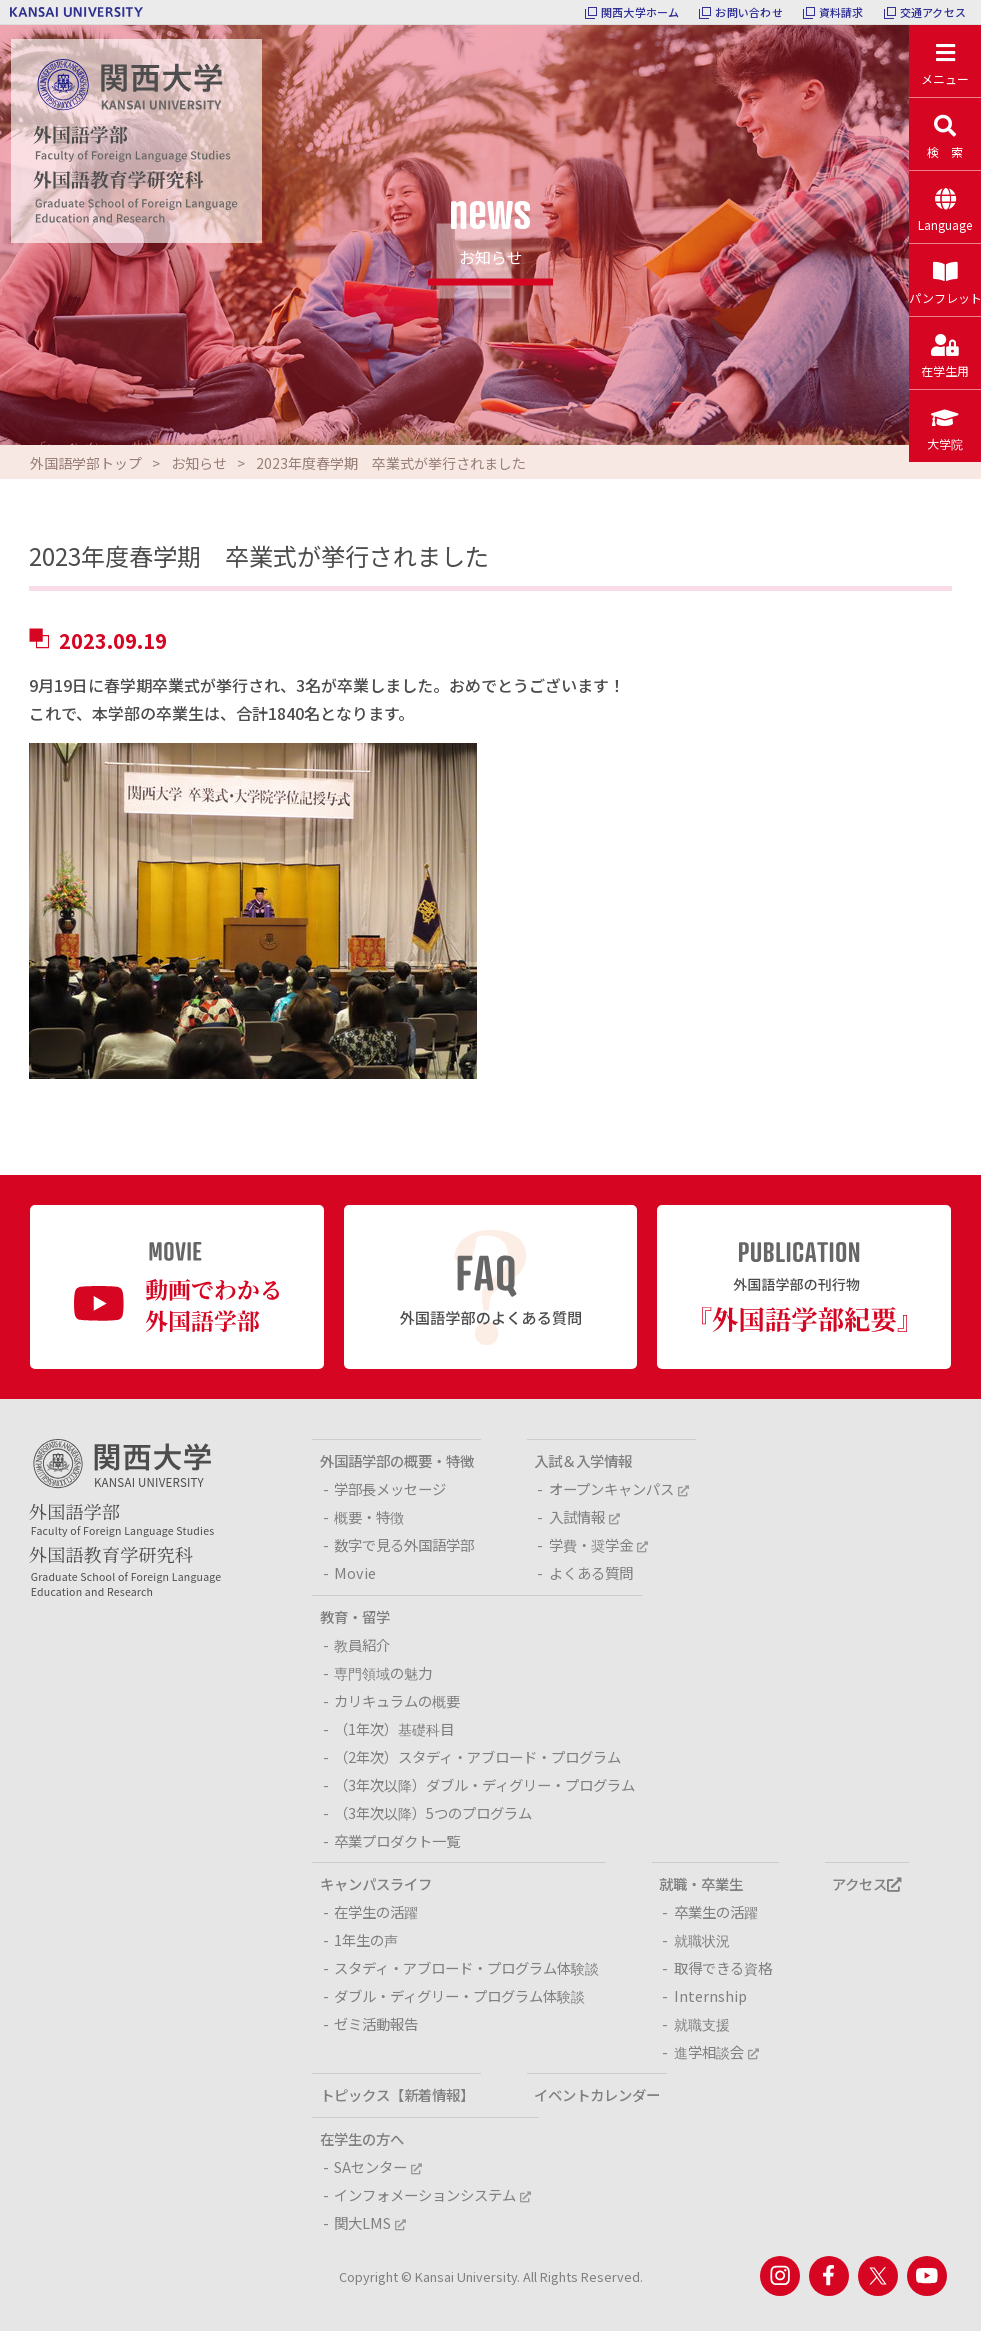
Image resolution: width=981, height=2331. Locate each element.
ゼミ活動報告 (376, 2023)
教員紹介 (362, 1644)
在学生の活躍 (376, 1911)
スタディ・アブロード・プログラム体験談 (466, 1967)
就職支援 (702, 2023)
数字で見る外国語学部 (404, 1544)
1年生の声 (366, 1939)
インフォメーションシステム (432, 2194)
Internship (710, 1995)
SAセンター (378, 2166)
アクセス (866, 1883)
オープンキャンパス (619, 1488)
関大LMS (370, 2222)
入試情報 (584, 1516)
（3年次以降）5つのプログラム (433, 1812)
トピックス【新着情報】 (397, 2094)
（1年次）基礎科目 (394, 1728)
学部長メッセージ (390, 1488)
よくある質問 (591, 1572)
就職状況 (702, 1939)
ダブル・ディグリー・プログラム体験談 (459, 1995)
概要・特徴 (369, 1516)
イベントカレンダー (597, 2094)
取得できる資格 (723, 1967)
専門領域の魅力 (383, 1672)
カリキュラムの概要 (397, 1700)
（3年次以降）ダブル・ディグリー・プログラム (484, 1784)
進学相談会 (716, 2051)
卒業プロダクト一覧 (397, 1840)
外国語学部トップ (86, 463)
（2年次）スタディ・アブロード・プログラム (477, 1756)
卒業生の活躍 (716, 1911)
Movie (355, 1572)
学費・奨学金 (598, 1544)
